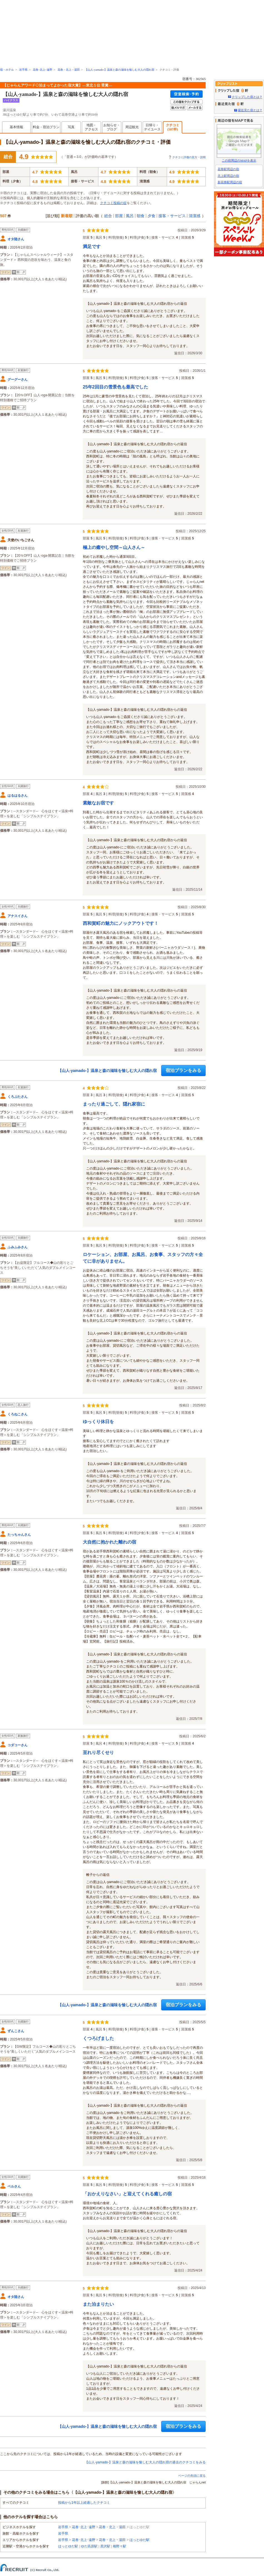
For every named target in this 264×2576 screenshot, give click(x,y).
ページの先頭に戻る (192, 2475)
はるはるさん (18, 795)
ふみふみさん (18, 1247)
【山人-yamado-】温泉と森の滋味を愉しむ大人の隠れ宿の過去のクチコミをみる (145, 2462)
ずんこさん (16, 2031)
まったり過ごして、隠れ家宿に (114, 1104)
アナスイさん (18, 916)
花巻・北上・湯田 (69, 69)
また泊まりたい (98, 2304)
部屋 (119, 216)
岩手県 (23, 69)
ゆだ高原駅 (89, 2546)
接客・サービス (172, 216)
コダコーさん (18, 1745)
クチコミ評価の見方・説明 (189, 157)
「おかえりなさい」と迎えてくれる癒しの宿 (127, 2193)
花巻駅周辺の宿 (228, 169)
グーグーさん (18, 380)
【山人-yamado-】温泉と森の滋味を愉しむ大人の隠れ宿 (119, 69)
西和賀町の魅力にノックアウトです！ (120, 923)
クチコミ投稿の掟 (113, 203)
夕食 (151, 216)
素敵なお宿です (98, 803)
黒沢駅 (105, 2546)
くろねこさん (18, 1414)
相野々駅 (119, 2546)
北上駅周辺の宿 (228, 175)
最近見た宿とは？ (250, 110)
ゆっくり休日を (98, 1421)
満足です (92, 246)
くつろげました (98, 2038)
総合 (108, 216)
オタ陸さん (16, 239)
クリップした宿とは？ (247, 96)
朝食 (141, 216)
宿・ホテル (7, 69)
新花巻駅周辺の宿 (230, 182)
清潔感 (194, 216)
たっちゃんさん (19, 1535)
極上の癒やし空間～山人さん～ (114, 547)
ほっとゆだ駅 (139, 2540)
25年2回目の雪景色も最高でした (115, 387)
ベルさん (14, 2186)
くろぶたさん (18, 1097)
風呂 (130, 216)
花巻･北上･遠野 (42, 69)
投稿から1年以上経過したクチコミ (84, 2503)
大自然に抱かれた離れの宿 (109, 1542)
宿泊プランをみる (183, 1070)
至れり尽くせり (98, 1752)
